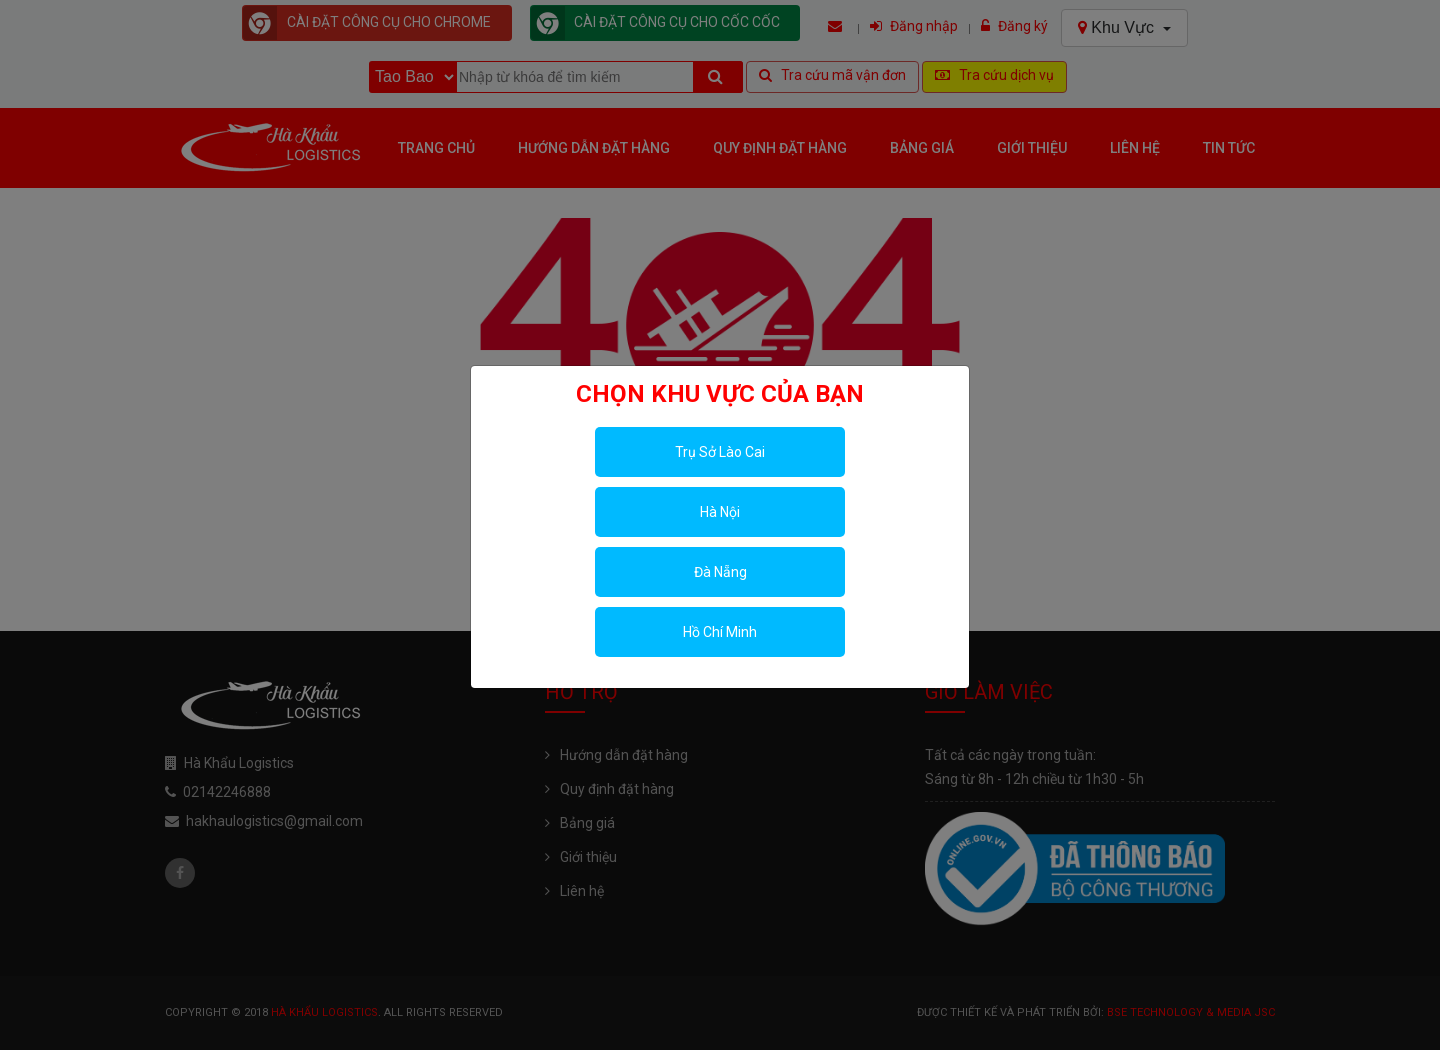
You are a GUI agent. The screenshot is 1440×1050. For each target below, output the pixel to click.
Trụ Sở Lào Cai (720, 452)
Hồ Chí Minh (720, 632)
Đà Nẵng (720, 572)
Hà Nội (720, 512)
